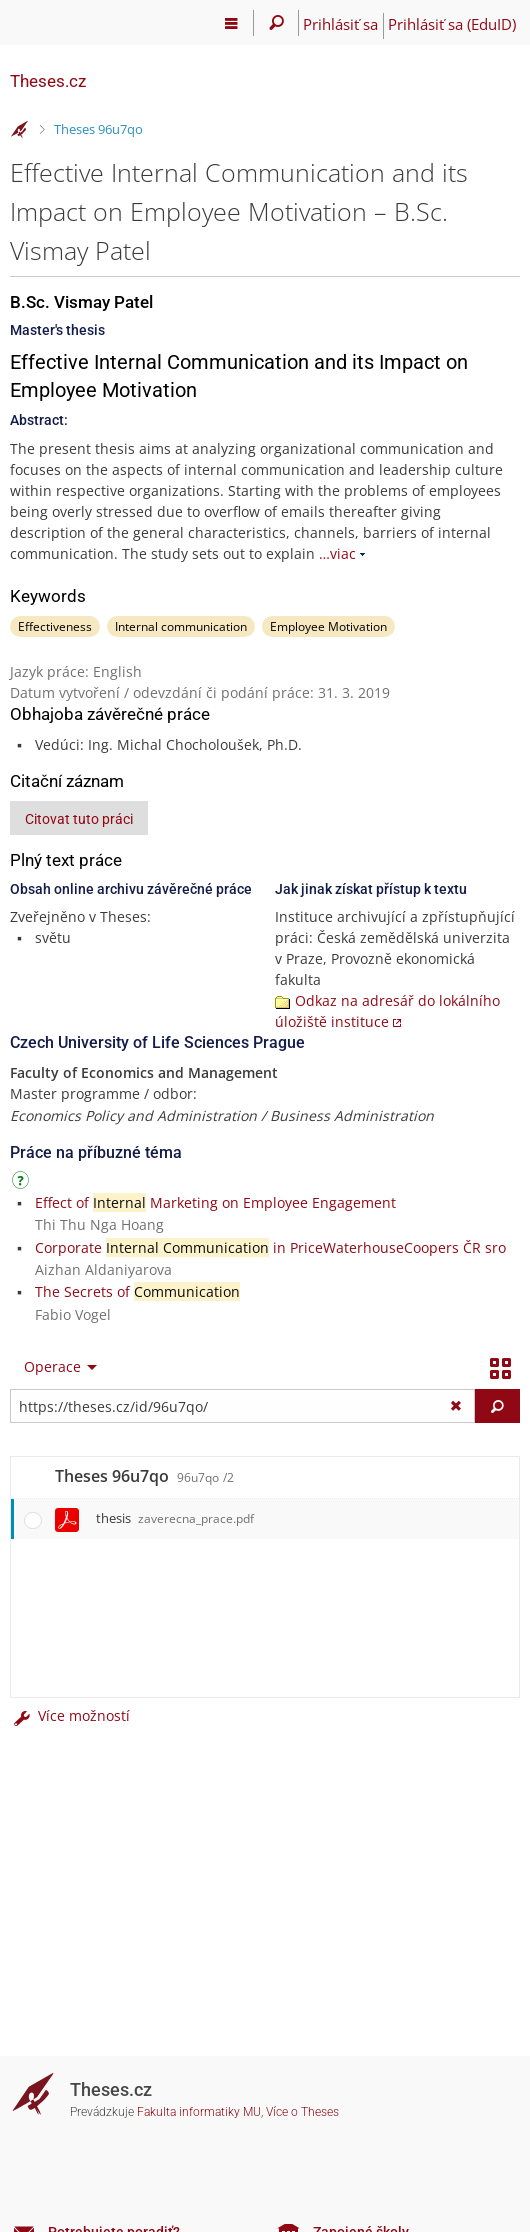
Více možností (70, 1715)
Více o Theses (302, 2112)
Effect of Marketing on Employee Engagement (215, 1202)
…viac (337, 553)
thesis (175, 1518)
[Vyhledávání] (276, 23)
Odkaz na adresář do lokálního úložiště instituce (387, 1011)
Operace (52, 1366)
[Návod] (23, 1183)
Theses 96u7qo (98, 129)
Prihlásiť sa (340, 24)
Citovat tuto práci (79, 819)
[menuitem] (56, 1367)
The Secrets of (137, 1291)
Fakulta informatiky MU (199, 2112)
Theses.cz (48, 81)
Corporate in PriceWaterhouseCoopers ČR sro (270, 1247)
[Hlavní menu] (231, 23)
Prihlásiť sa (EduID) (452, 24)
